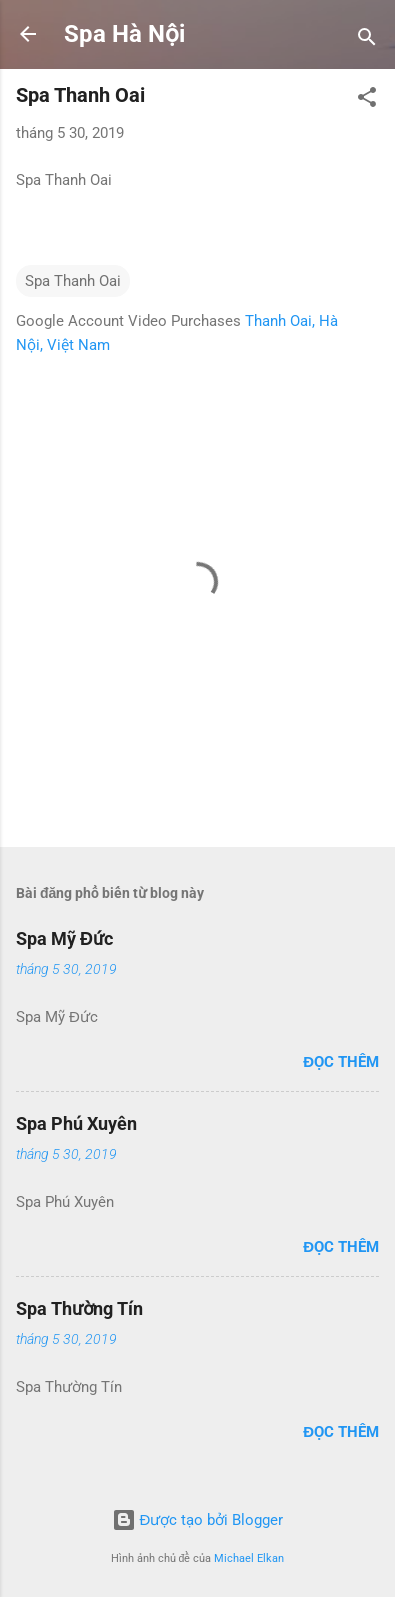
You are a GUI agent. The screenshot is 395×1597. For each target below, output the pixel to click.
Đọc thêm (341, 1062)
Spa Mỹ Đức (64, 938)
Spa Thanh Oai (73, 281)
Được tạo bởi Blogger (198, 1520)
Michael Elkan (249, 1558)
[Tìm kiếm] (367, 40)
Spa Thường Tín (79, 1308)
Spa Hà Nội (124, 34)
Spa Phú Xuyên (76, 1123)
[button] (367, 100)
